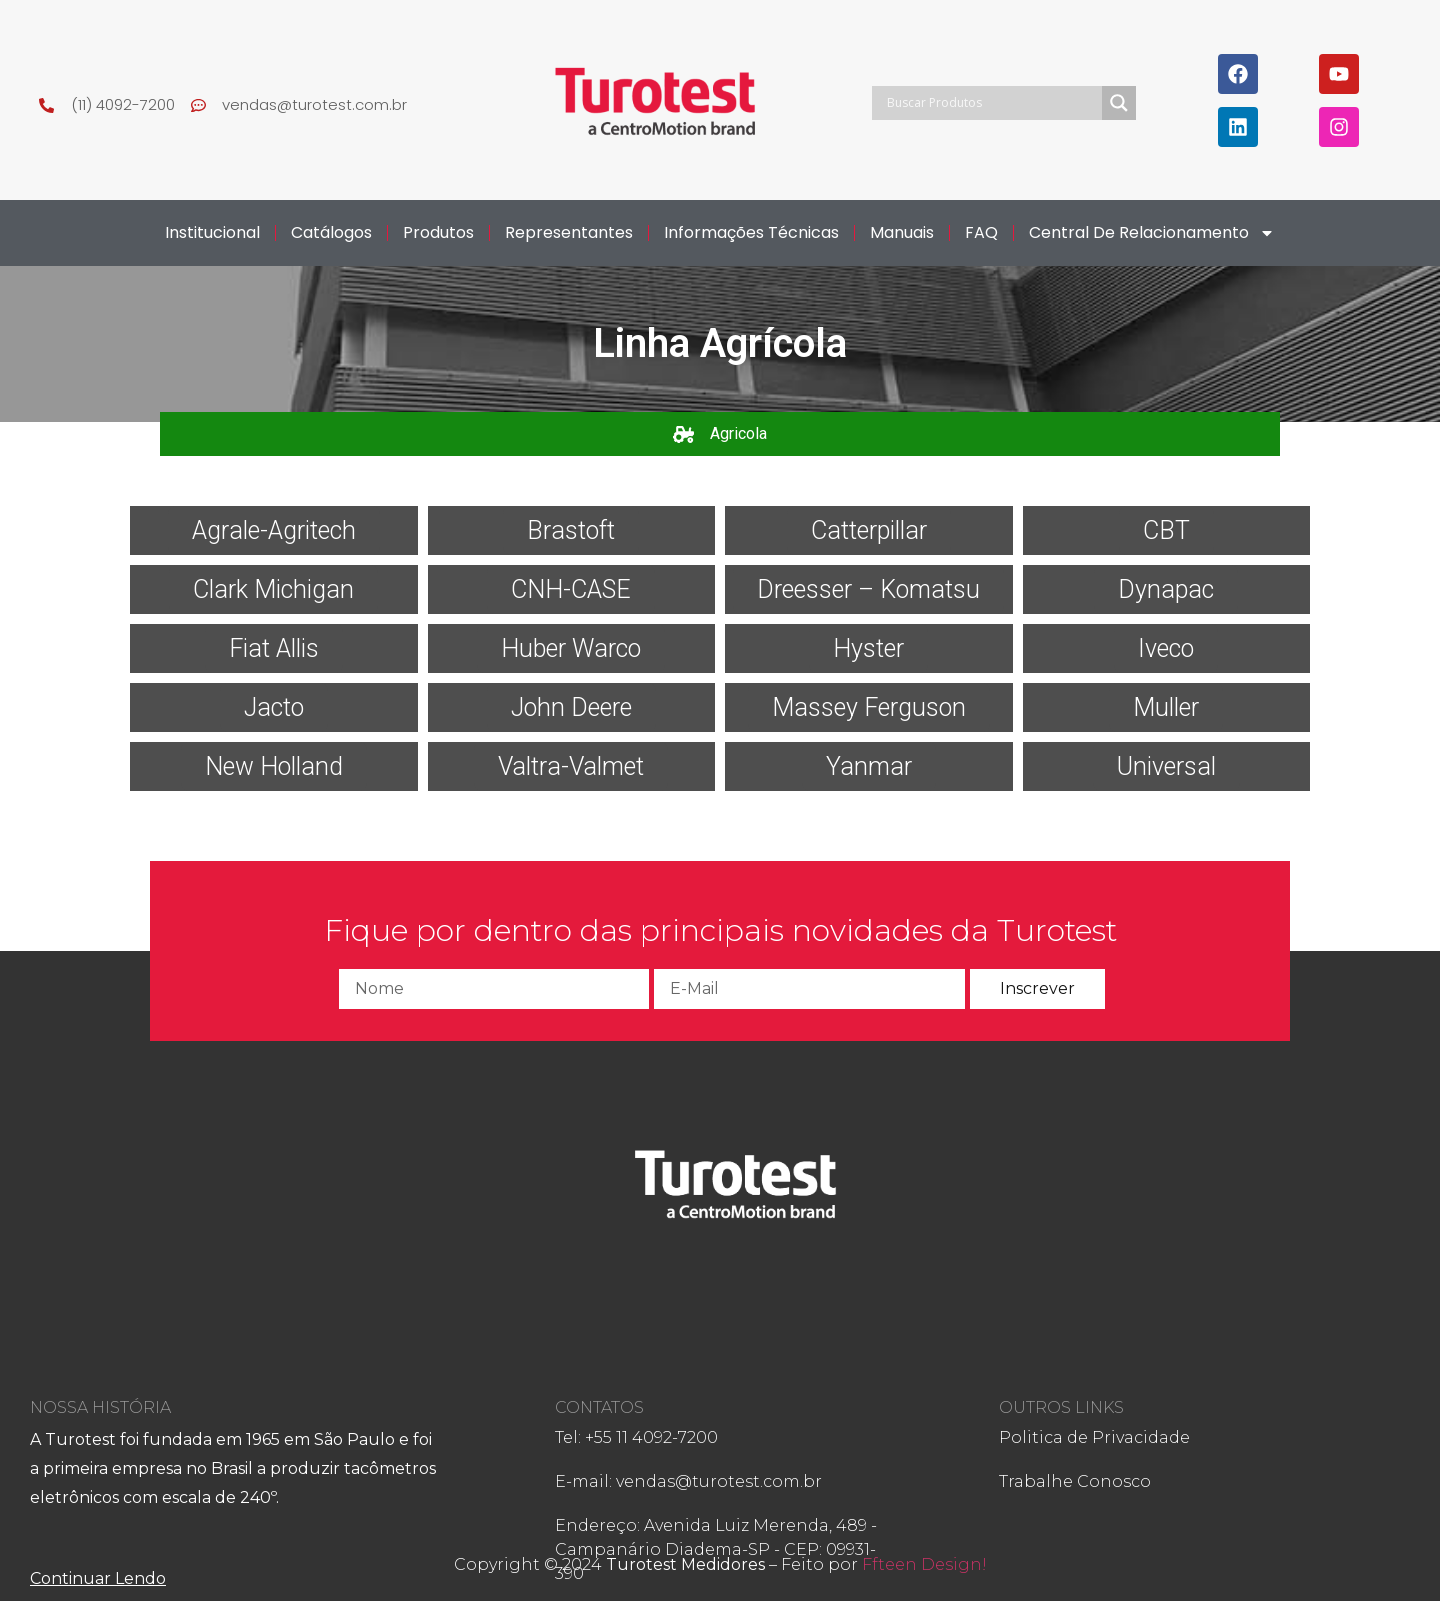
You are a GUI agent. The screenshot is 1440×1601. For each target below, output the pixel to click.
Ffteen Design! (924, 1564)
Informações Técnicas (751, 232)
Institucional (212, 232)
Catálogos (331, 232)
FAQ (981, 232)
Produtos (438, 232)
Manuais (902, 232)
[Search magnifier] (1119, 103)
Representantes (569, 232)
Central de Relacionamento (1152, 233)
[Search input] (992, 103)
